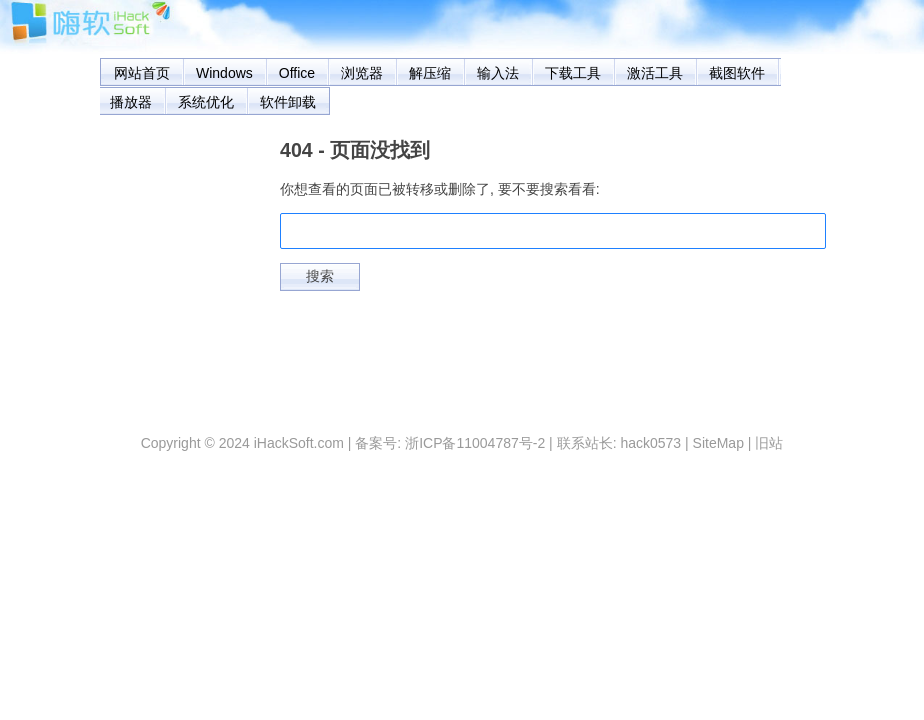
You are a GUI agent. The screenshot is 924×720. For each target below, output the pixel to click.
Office (297, 73)
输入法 (498, 73)
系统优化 (206, 102)
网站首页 (142, 73)
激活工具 (655, 73)
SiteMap (718, 443)
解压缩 (430, 73)
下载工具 (573, 73)
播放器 (131, 102)
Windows (224, 73)
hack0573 (650, 443)
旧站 (769, 443)
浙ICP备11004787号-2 (475, 443)
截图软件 (737, 73)
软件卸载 (288, 102)
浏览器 (362, 73)
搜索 (320, 276)
